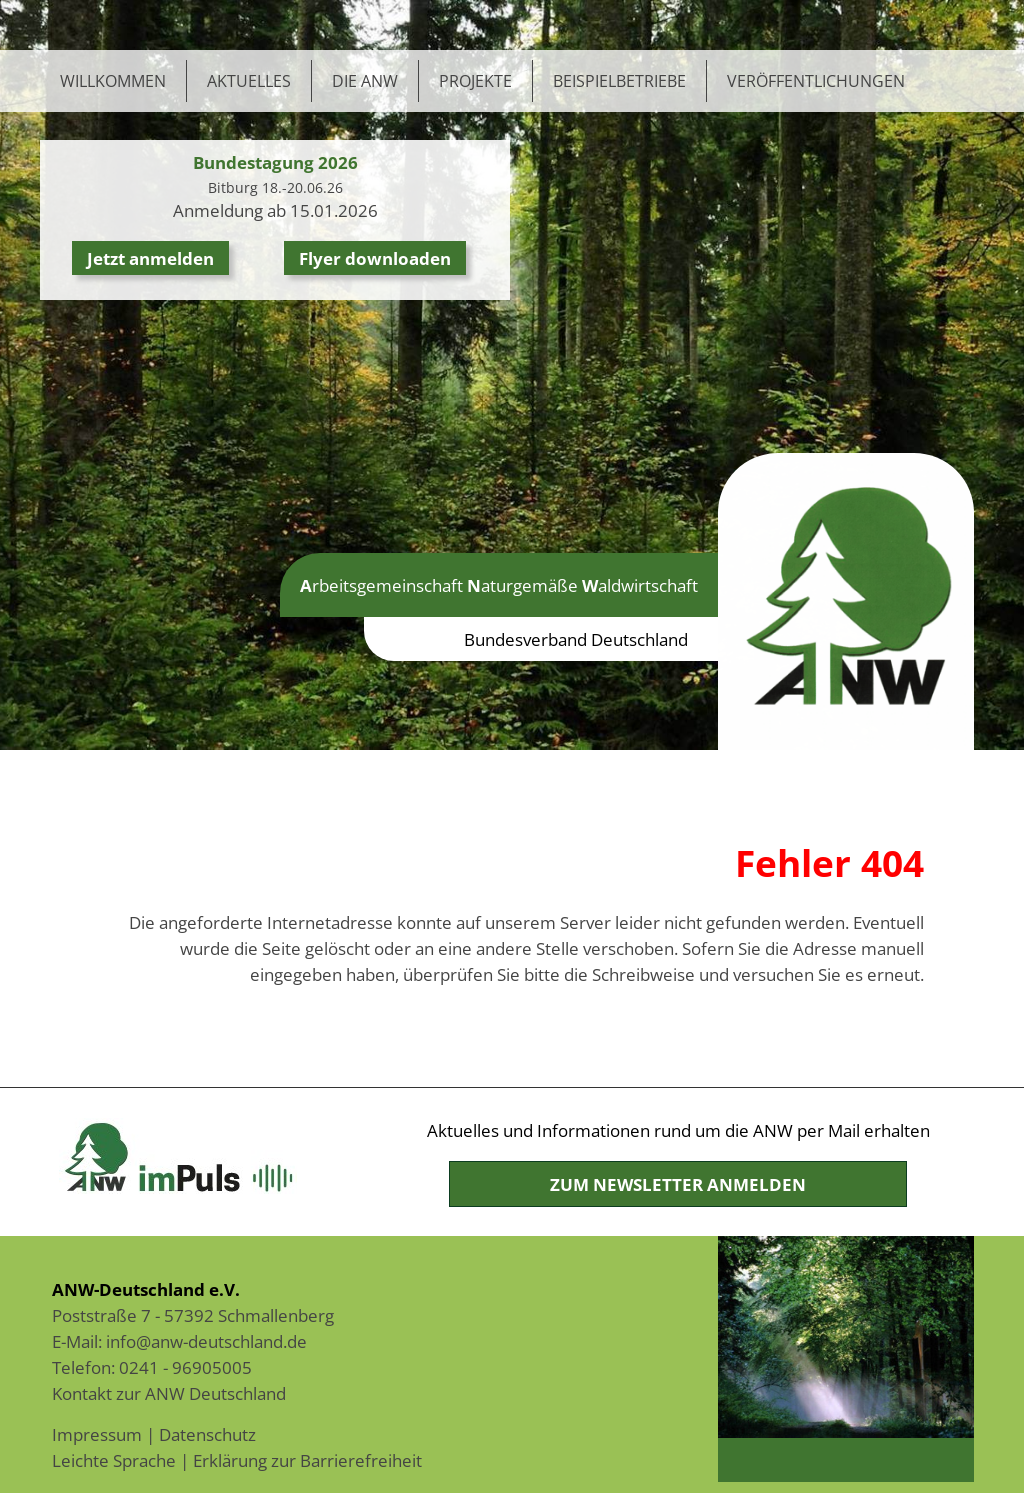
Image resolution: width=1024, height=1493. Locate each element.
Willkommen (113, 81)
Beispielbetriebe (619, 81)
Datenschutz (207, 1434)
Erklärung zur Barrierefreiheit (307, 1460)
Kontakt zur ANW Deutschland (169, 1393)
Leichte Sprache (114, 1460)
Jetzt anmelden (150, 258)
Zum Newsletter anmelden (678, 1184)
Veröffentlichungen (816, 81)
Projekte (475, 81)
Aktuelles (249, 81)
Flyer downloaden (375, 258)
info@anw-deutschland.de (206, 1341)
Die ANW (365, 81)
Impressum (97, 1434)
